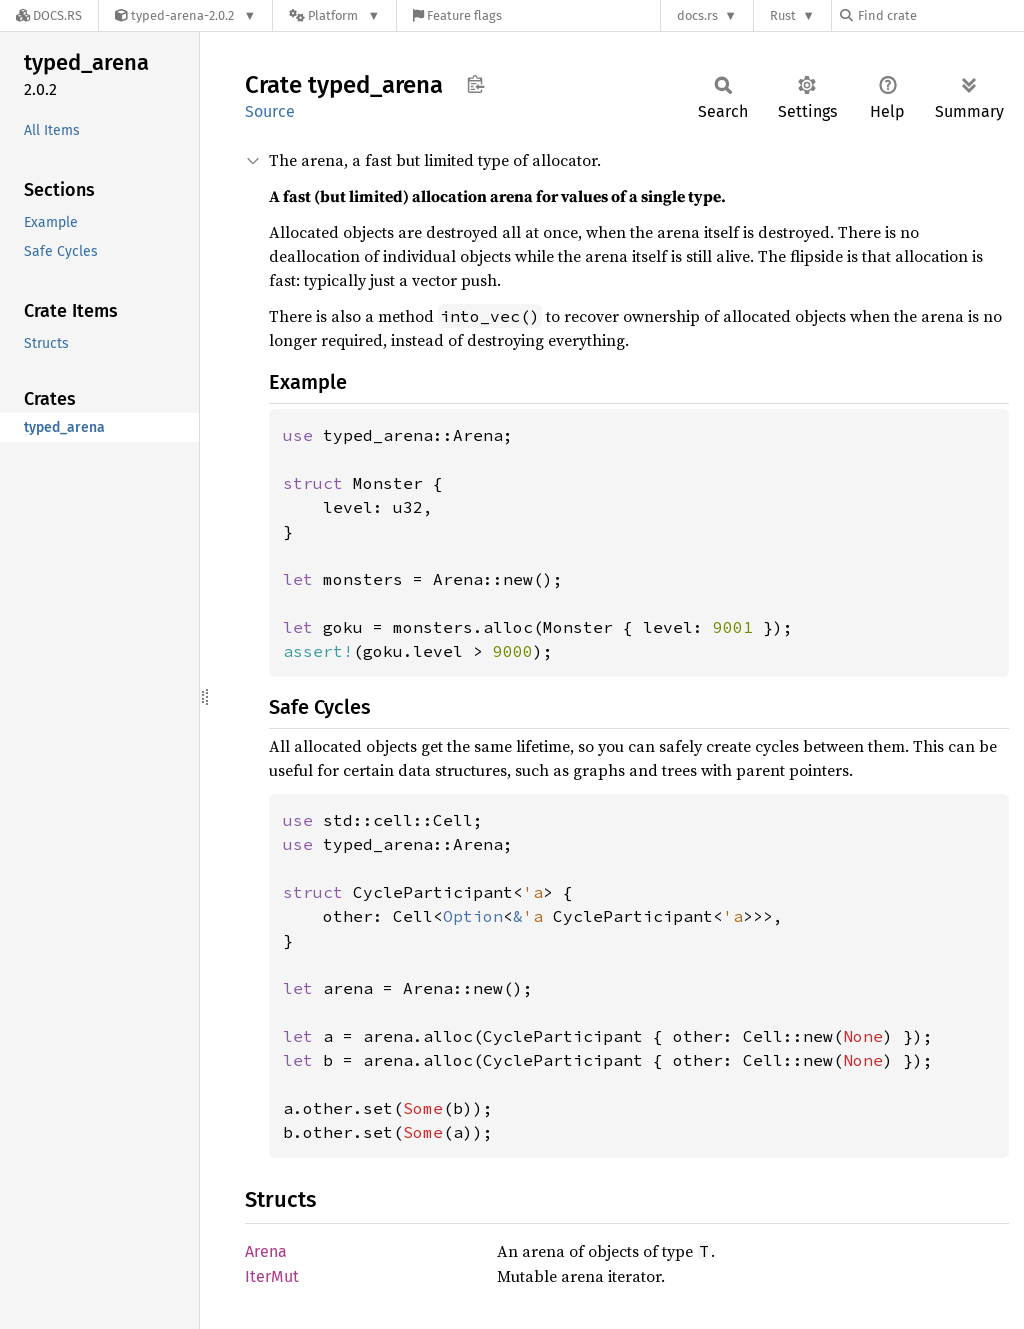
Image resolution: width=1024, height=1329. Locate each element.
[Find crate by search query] (940, 15)
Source (270, 111)
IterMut (272, 1276)
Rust (783, 15)
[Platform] (334, 15)
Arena (266, 1251)
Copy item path (475, 84)
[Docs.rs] (49, 15)
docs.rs (697, 15)
